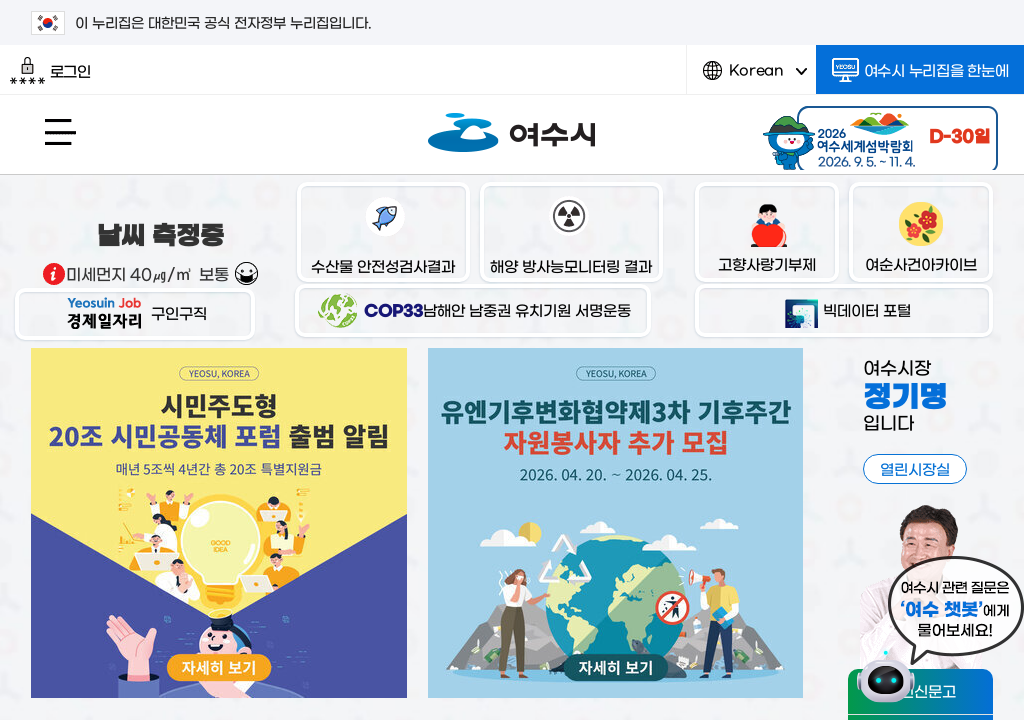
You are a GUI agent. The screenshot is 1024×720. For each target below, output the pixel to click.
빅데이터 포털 (844, 309)
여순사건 (921, 234)
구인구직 (135, 312)
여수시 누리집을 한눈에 (920, 70)
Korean (755, 77)
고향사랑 (767, 234)
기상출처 (54, 274)
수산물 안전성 (383, 234)
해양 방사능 (571, 234)
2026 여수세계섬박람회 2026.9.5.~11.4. (878, 135)
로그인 (50, 71)
